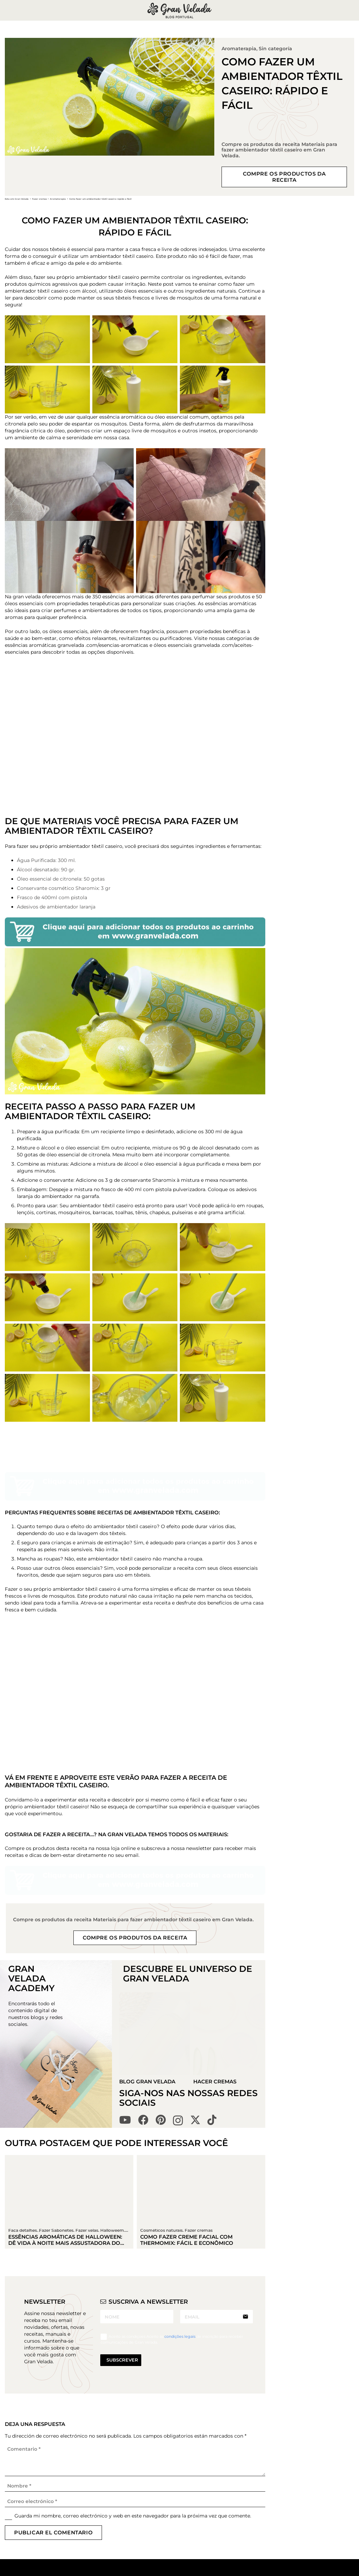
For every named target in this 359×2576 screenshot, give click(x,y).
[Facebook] (143, 1989)
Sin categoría (275, 48)
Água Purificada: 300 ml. (46, 860)
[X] (195, 1989)
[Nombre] (135, 2355)
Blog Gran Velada (147, 1950)
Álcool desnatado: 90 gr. (46, 869)
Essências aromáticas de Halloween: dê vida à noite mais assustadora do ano (65, 2112)
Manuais (167, 2559)
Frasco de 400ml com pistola (52, 897)
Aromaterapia (239, 48)
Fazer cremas (199, 2099)
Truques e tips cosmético (174, 2535)
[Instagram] (178, 1989)
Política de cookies (228, 2502)
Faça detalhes (174, 2505)
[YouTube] (125, 1989)
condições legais (180, 2205)
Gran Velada (171, 2569)
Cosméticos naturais (161, 2099)
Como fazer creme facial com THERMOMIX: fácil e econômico (186, 2109)
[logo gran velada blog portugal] (179, 10)
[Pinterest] (161, 1989)
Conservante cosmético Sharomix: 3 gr (64, 888)
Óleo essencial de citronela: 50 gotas (61, 879)
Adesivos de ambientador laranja (56, 907)
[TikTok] (211, 1989)
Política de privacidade (230, 2485)
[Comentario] (135, 2329)
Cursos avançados (179, 2549)
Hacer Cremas (215, 1950)
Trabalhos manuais (169, 2518)
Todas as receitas (177, 2465)
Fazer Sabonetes (177, 2485)
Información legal (237, 2472)
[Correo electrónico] (135, 2370)
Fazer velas (170, 2495)
